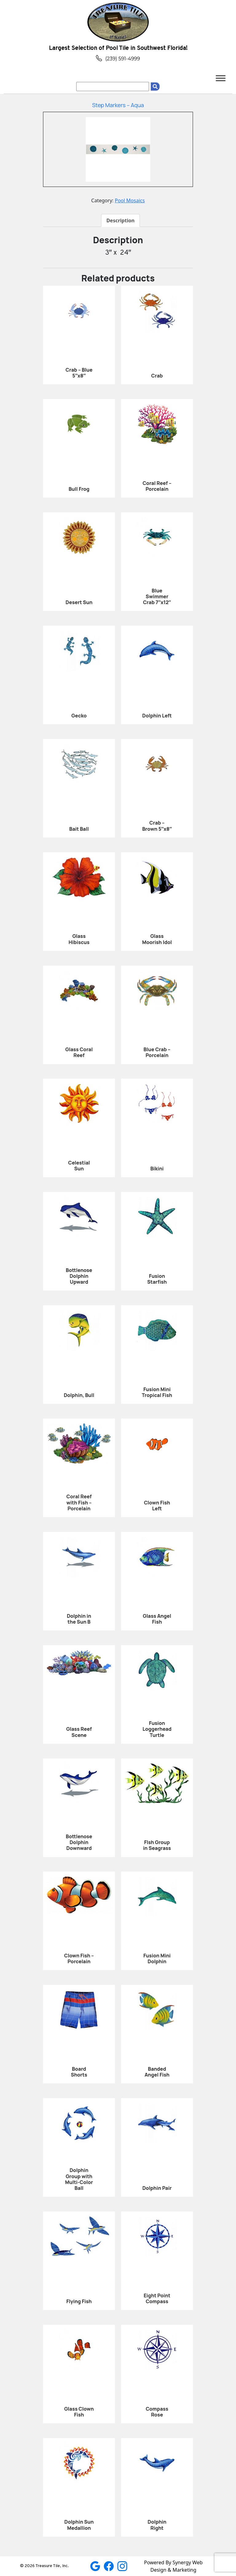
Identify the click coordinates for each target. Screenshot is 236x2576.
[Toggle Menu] (221, 78)
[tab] (120, 220)
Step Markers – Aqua (118, 105)
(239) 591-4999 (118, 59)
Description (120, 220)
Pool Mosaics (130, 200)
